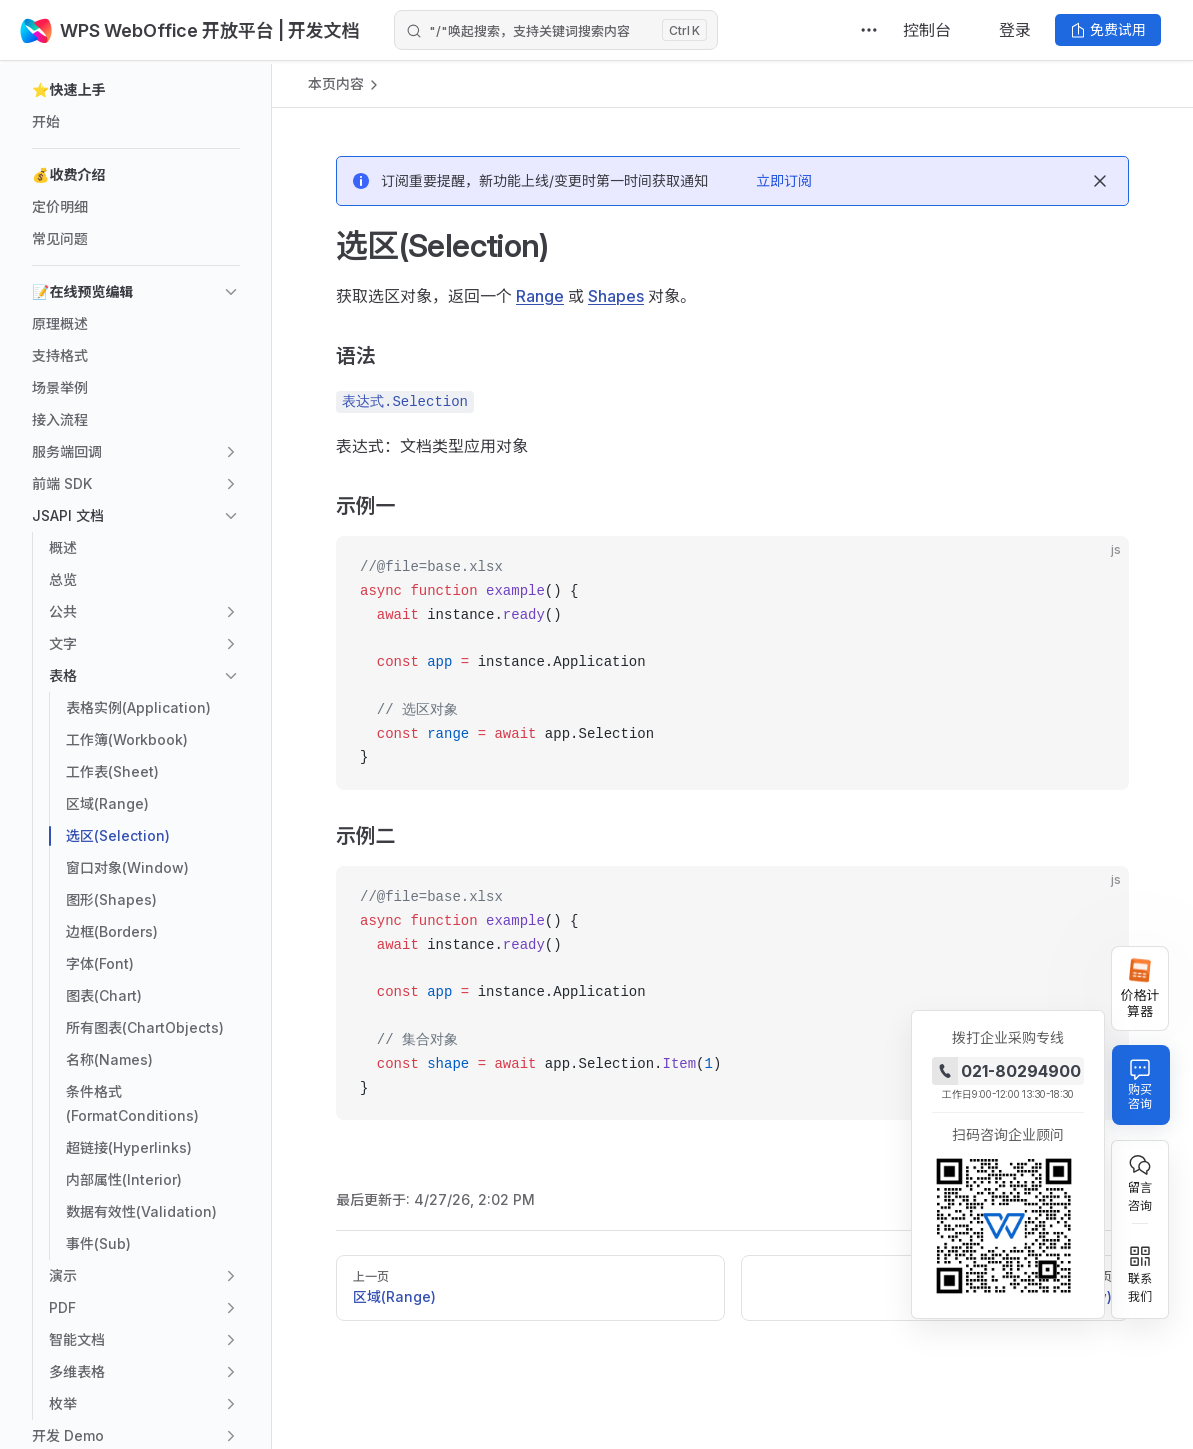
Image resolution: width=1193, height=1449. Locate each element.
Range (540, 296)
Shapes (616, 296)
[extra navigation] (869, 30)
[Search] (556, 30)
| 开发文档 (317, 30)
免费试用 (1108, 29)
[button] (136, 90)
